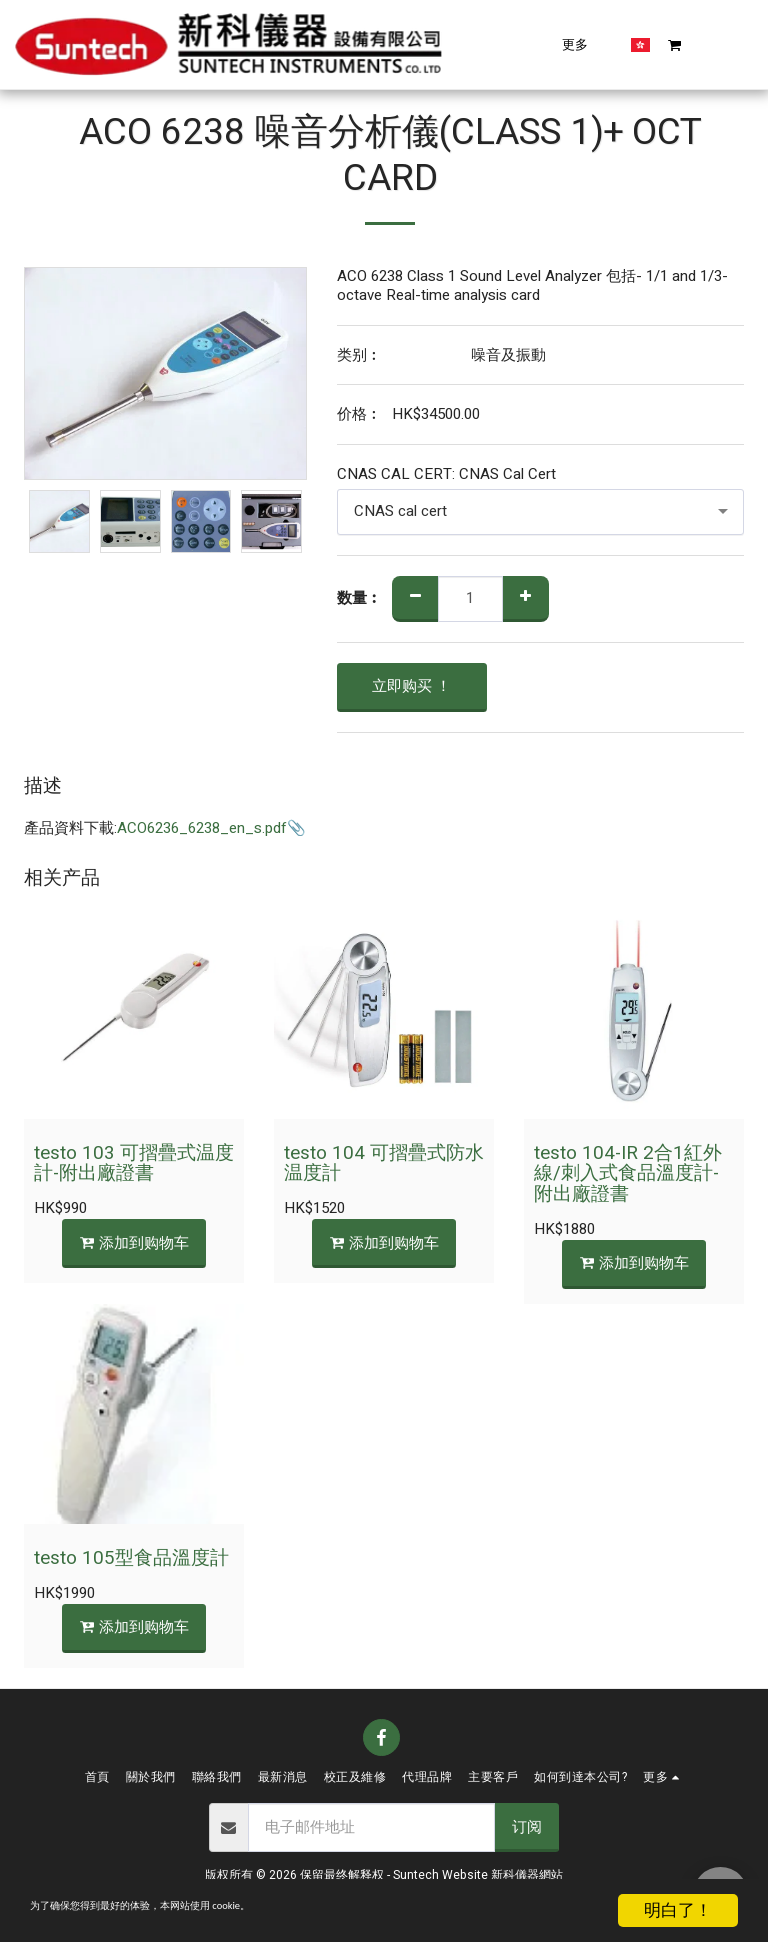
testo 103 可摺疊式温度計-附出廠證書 (134, 1163)
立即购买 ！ (411, 686)
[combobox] (541, 512)
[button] (550, 44)
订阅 (527, 1827)
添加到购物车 (134, 1243)
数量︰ (359, 598)
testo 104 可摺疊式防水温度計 (384, 1163)
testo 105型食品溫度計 (131, 1558)
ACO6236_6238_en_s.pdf (202, 828)
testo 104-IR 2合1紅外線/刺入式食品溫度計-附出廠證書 (628, 1173)
